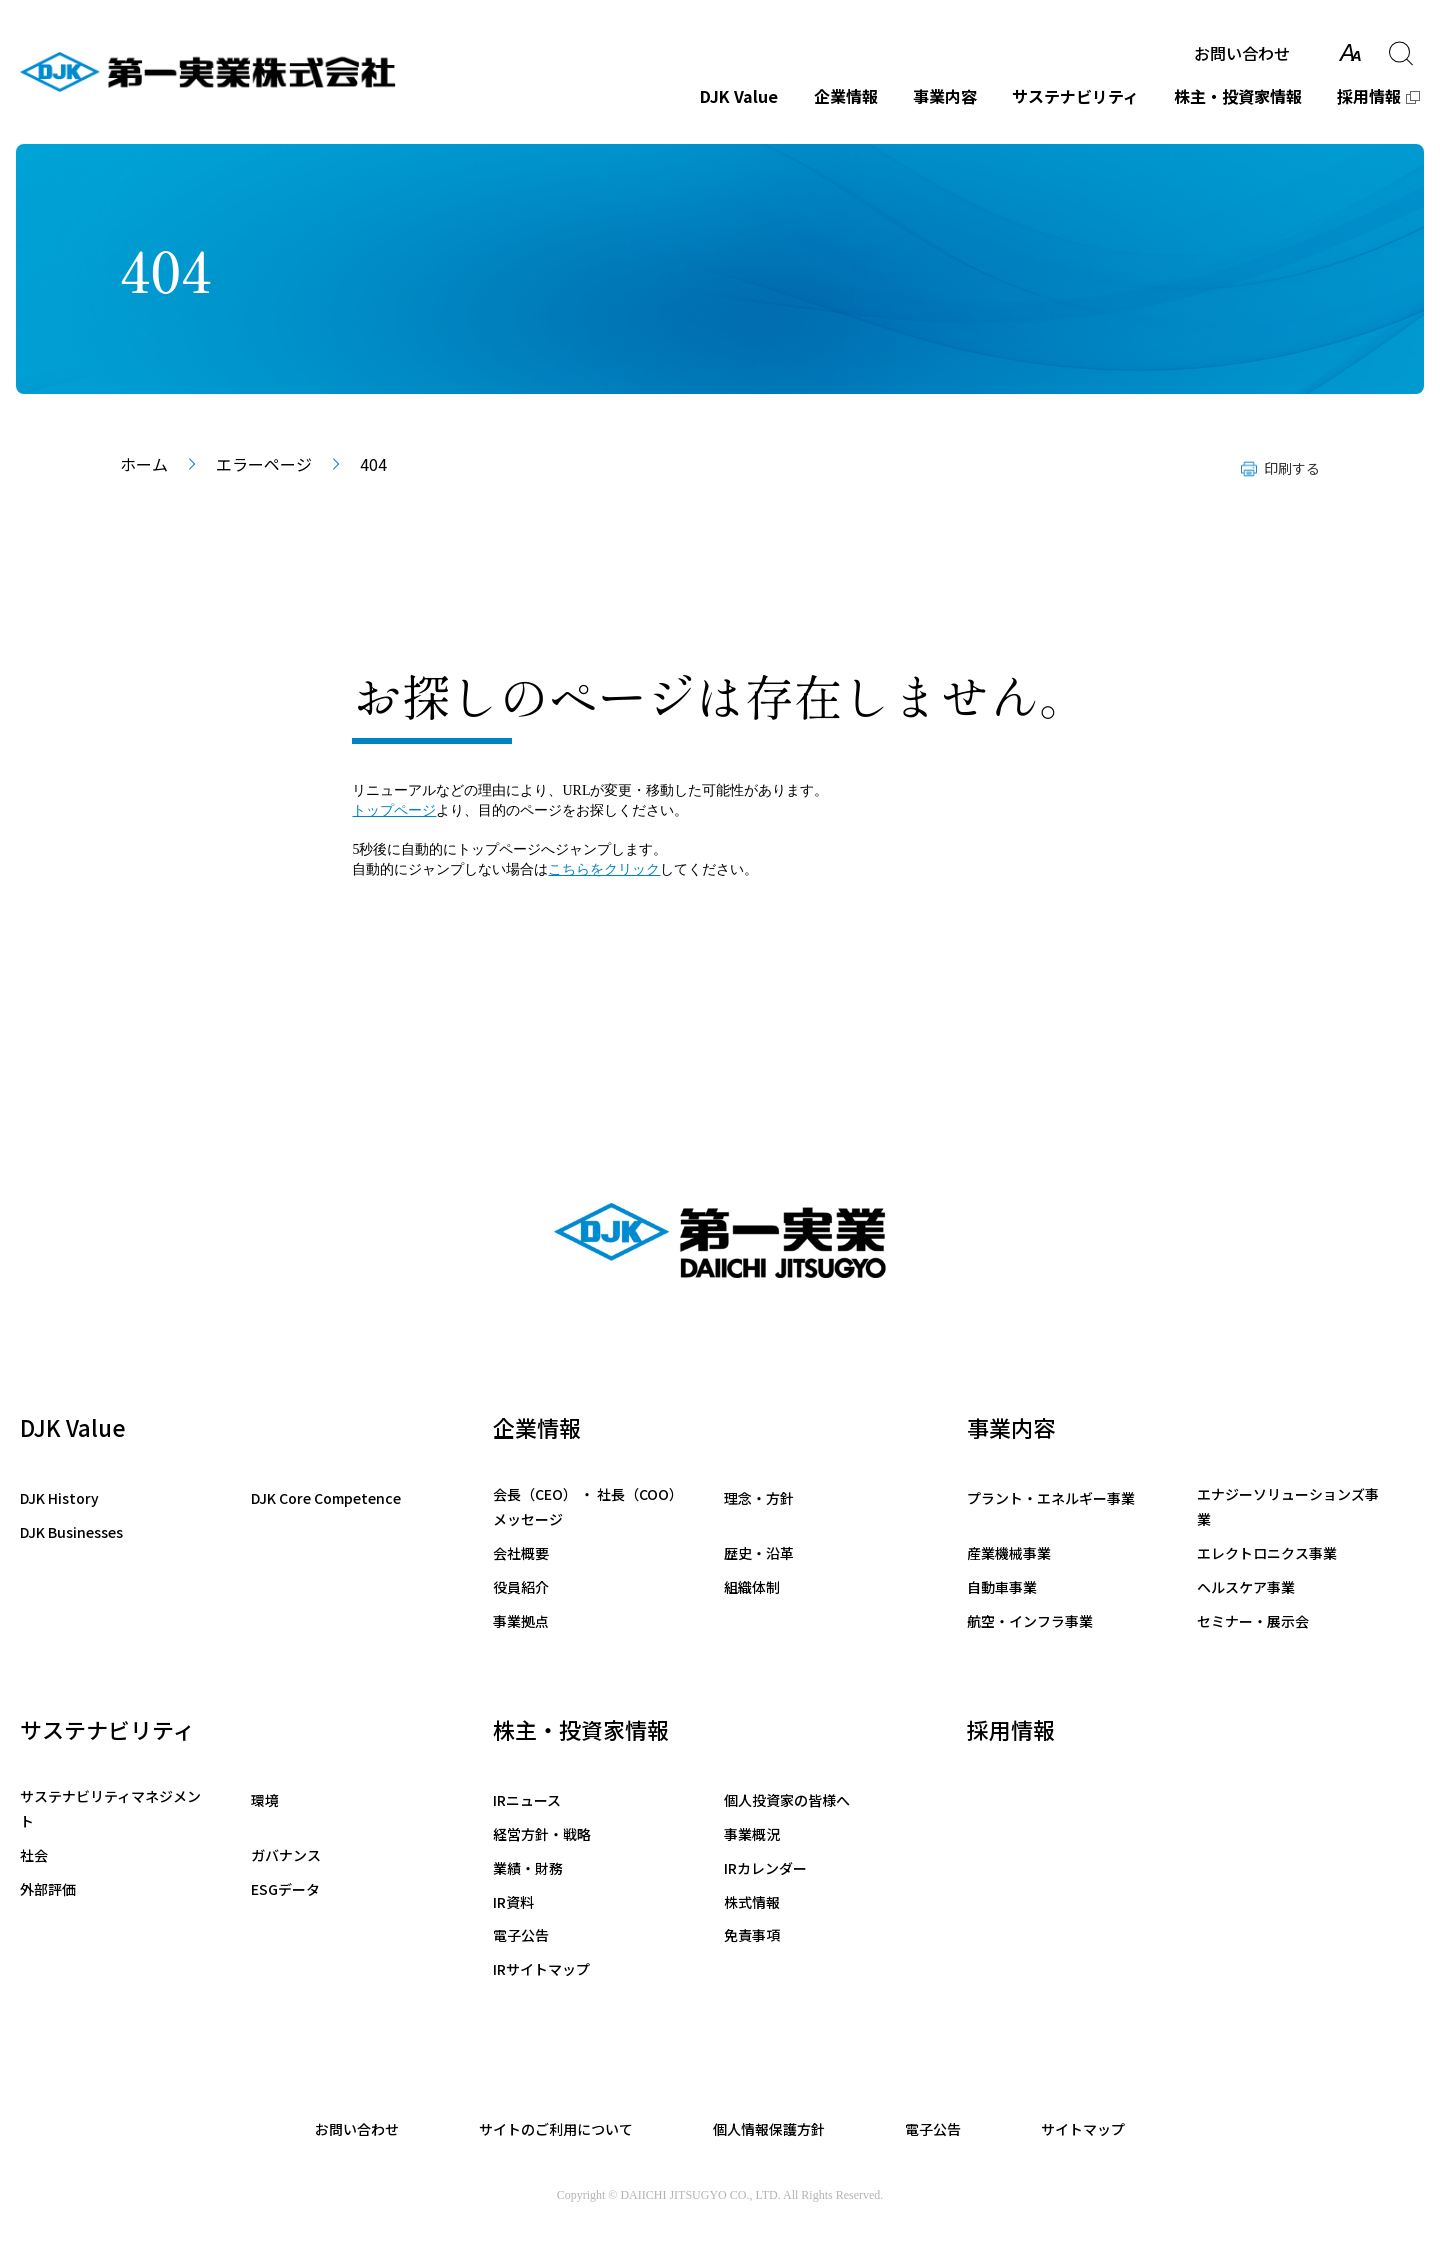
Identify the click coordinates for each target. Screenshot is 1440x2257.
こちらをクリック (604, 869)
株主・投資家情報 (1238, 96)
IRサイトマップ (541, 1969)
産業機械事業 (1009, 1553)
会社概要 (521, 1553)
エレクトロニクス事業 (1267, 1553)
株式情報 (752, 1902)
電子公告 (521, 1935)
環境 (265, 1800)
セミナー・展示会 (1253, 1621)
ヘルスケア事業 (1246, 1587)
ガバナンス (286, 1855)
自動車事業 (1002, 1587)
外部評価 (48, 1889)
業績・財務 (528, 1868)
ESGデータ (285, 1889)
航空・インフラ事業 (1030, 1621)
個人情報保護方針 (769, 2129)
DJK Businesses (71, 1532)
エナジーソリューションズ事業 (1288, 1506)
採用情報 (1369, 96)
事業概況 (752, 1834)
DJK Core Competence (326, 1498)
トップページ (394, 810)
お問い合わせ (1242, 53)
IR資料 (513, 1902)
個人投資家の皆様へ (787, 1800)
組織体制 (752, 1587)
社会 (34, 1855)
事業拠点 (521, 1621)
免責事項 (752, 1935)
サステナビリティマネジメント (110, 1808)
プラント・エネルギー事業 (1051, 1498)
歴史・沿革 (759, 1553)
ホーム (144, 464)
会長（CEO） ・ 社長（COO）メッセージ (584, 1506)
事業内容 (945, 96)
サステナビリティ (1075, 96)
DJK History (59, 1498)
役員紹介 (521, 1587)
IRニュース (527, 1800)
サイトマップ (1083, 2129)
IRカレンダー (765, 1868)
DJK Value (739, 96)
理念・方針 (759, 1498)
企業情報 (846, 96)
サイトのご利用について (556, 2129)
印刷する (1292, 468)
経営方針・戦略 (542, 1834)
